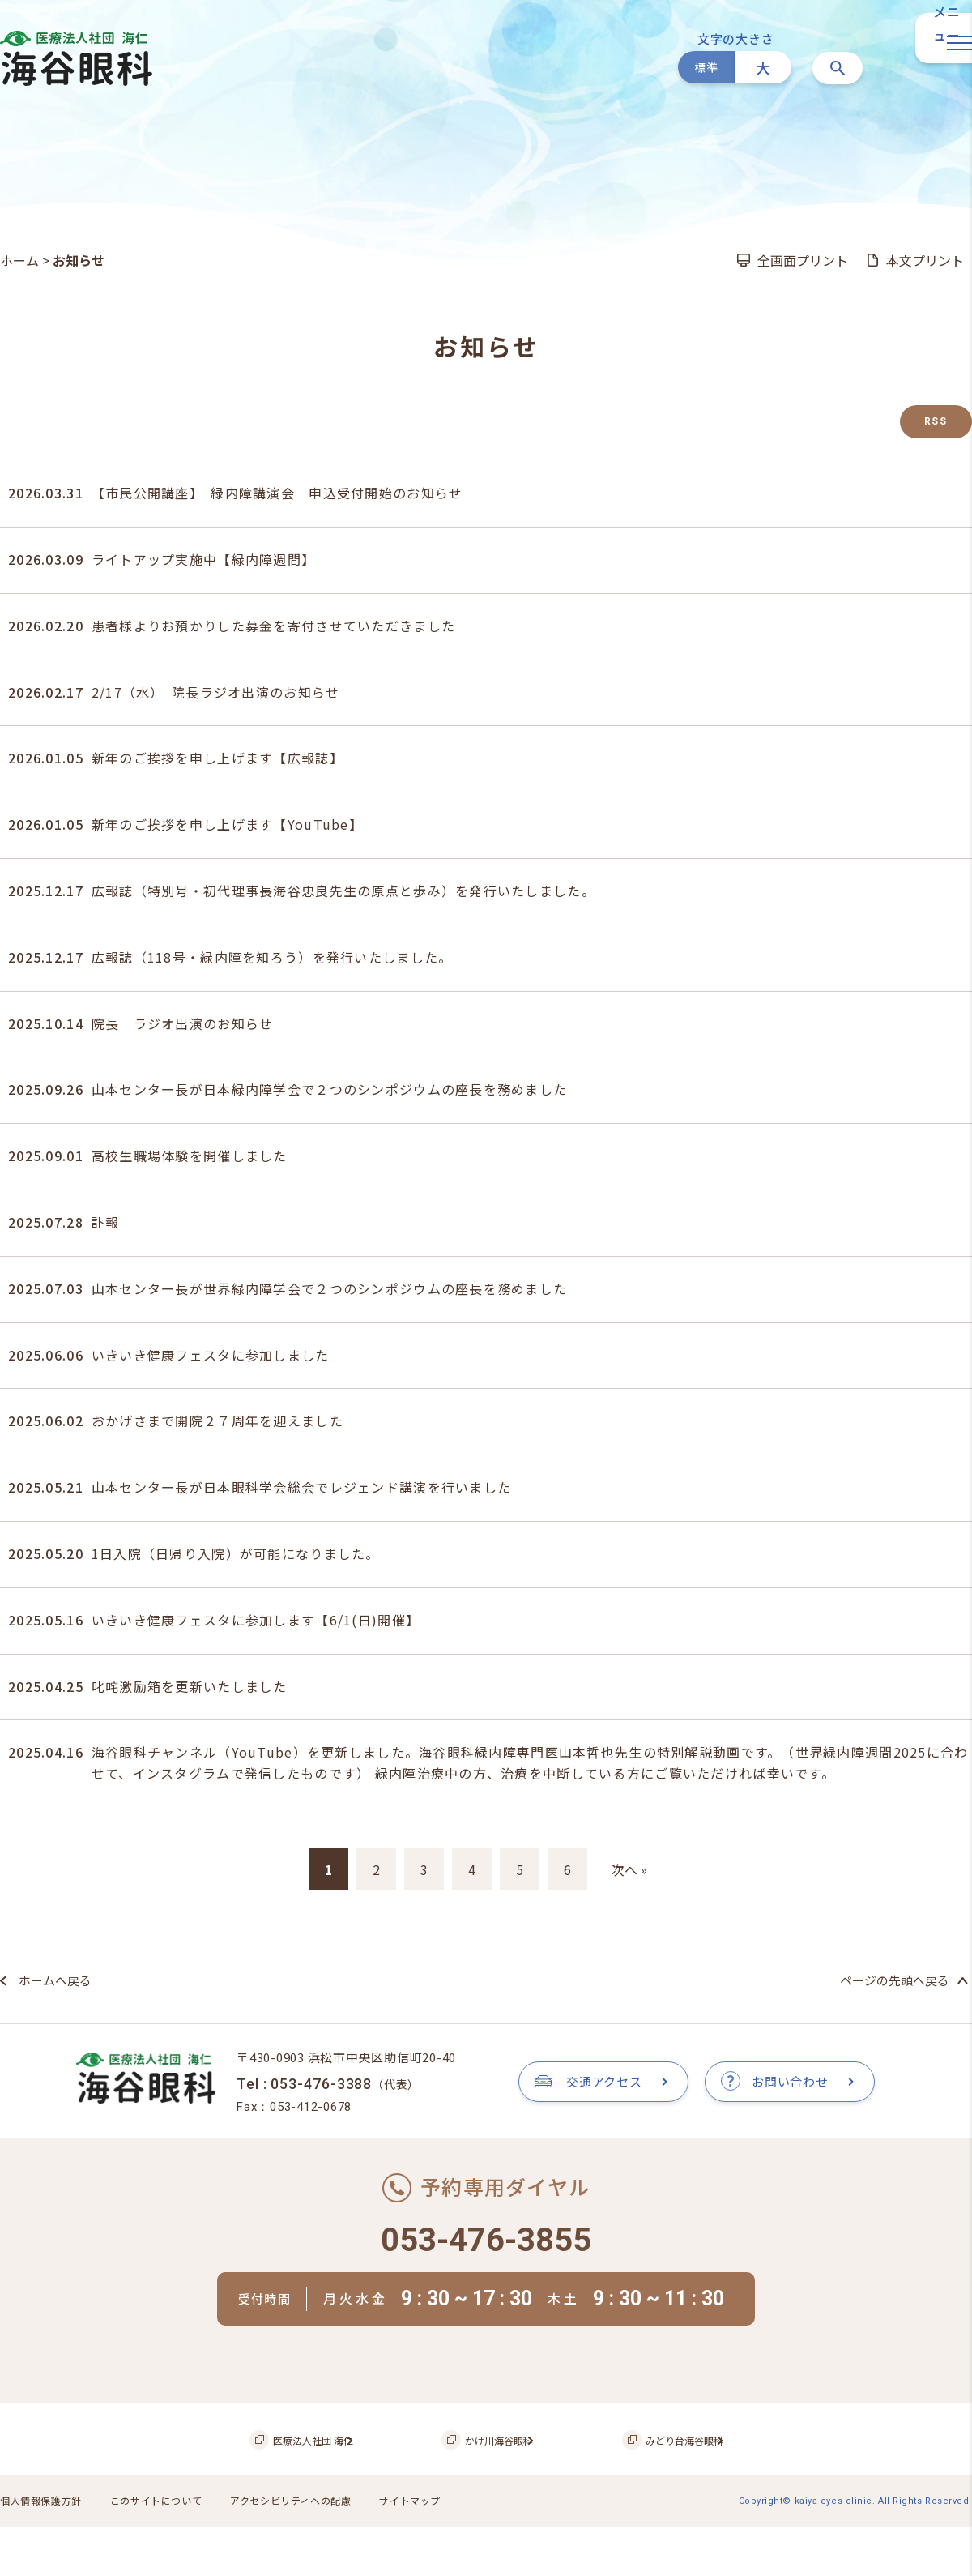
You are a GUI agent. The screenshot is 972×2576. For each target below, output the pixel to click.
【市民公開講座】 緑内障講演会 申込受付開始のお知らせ (277, 492)
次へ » (629, 1869)
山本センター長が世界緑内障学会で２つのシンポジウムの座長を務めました (330, 1288)
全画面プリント (802, 260)
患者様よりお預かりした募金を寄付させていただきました (273, 625)
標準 (706, 67)
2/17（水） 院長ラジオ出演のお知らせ (216, 692)
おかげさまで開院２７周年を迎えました (217, 1420)
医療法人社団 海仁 (329, 2491)
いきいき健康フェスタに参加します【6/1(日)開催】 (256, 1620)
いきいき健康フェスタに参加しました (211, 1355)
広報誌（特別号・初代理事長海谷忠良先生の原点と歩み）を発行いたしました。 (343, 890)
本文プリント (925, 260)
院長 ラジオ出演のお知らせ (183, 1023)
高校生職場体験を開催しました (190, 1155)
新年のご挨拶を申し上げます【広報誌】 (217, 757)
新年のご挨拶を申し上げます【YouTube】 (227, 824)
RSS (936, 421)
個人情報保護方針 (44, 2552)
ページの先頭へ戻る (894, 1980)
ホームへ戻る (55, 1980)
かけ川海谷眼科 (494, 2491)
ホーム (19, 260)
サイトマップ (437, 2552)
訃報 (106, 1222)
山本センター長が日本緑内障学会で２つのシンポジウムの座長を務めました (330, 1089)
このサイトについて (166, 2552)
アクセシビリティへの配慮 (310, 2552)
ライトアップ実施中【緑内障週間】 (203, 559)
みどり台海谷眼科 (657, 2491)
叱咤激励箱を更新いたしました (190, 1686)
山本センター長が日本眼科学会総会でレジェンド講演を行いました (301, 1487)
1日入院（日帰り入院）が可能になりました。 (236, 1553)
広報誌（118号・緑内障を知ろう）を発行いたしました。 (272, 957)
